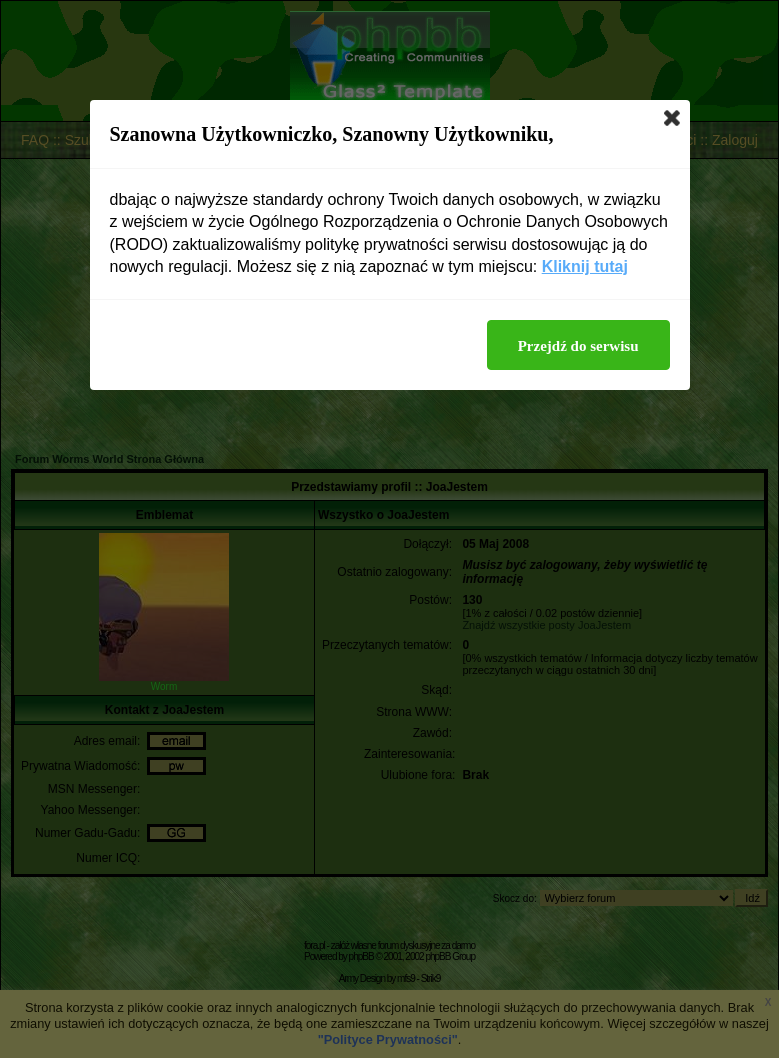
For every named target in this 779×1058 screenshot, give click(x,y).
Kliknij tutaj (585, 266)
